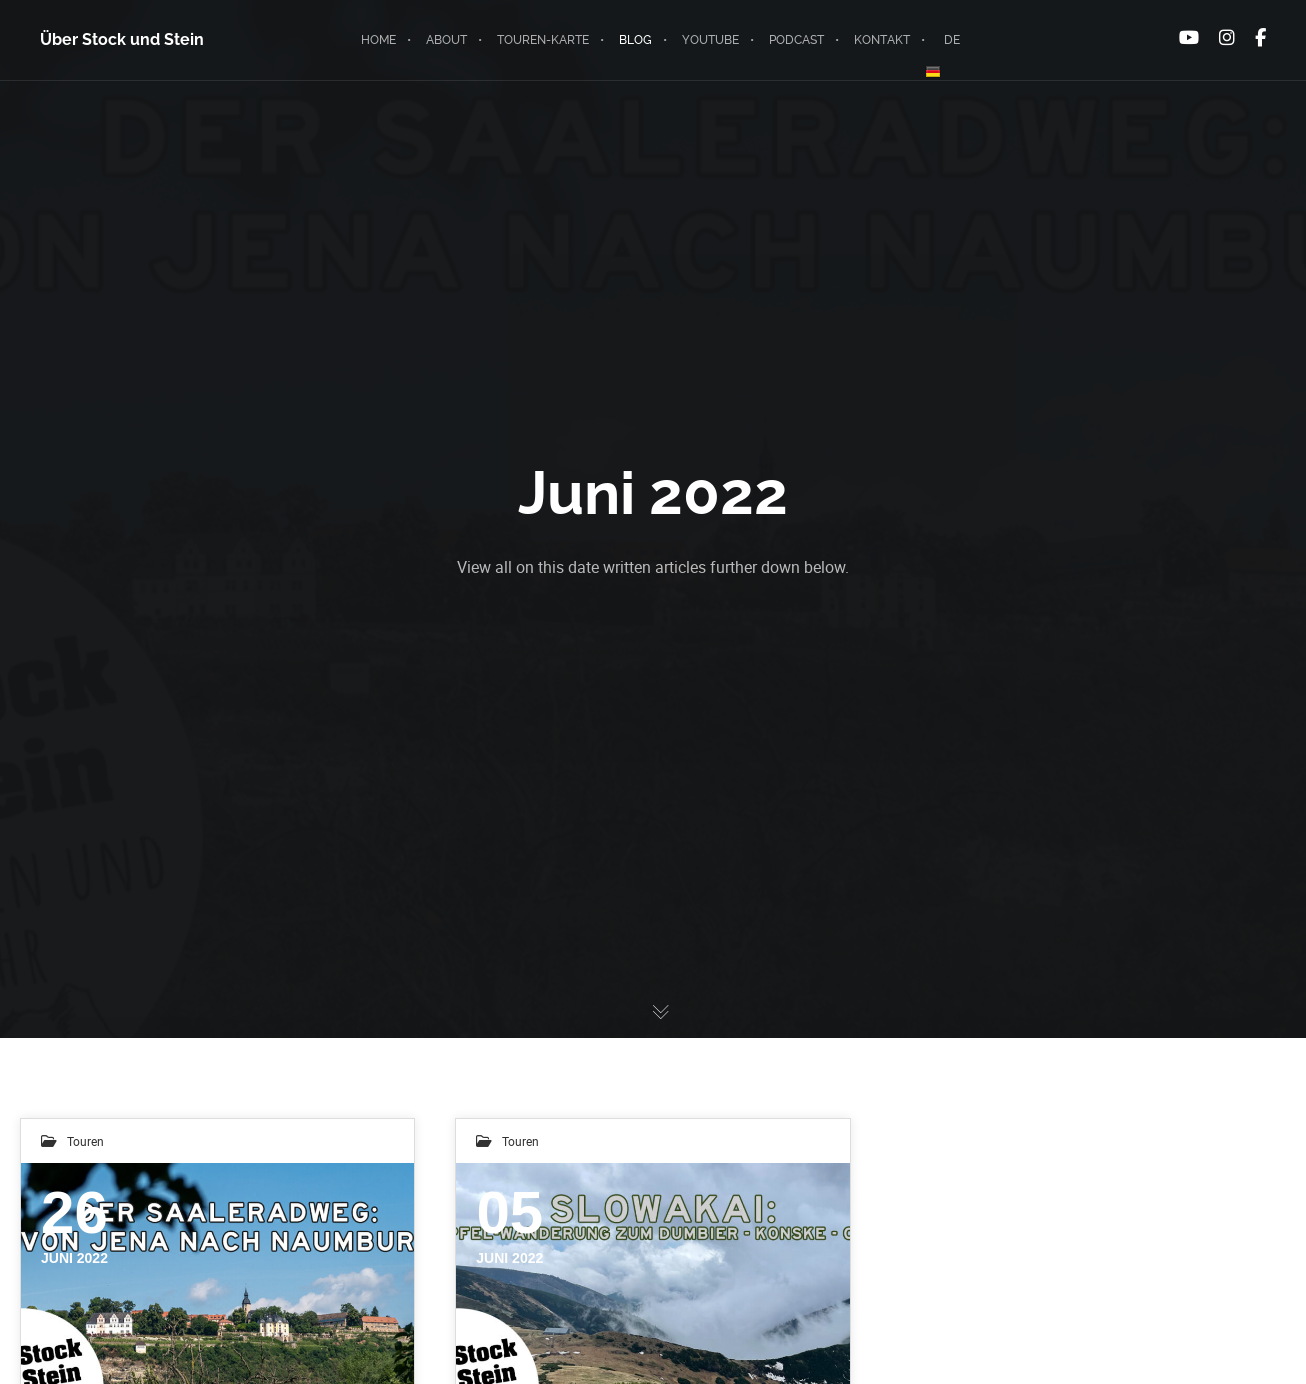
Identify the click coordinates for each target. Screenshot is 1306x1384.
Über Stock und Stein (122, 39)
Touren (85, 1141)
